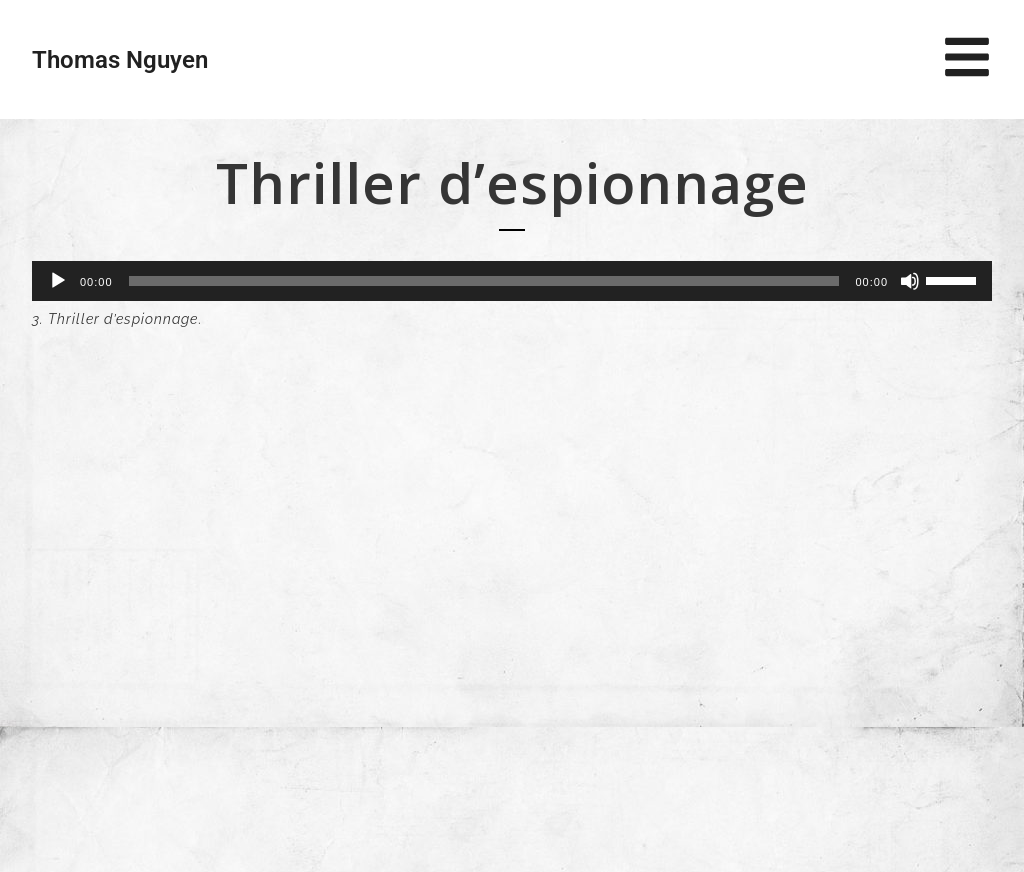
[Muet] (910, 281)
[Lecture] (58, 281)
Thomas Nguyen (120, 60)
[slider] (484, 281)
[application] (512, 281)
